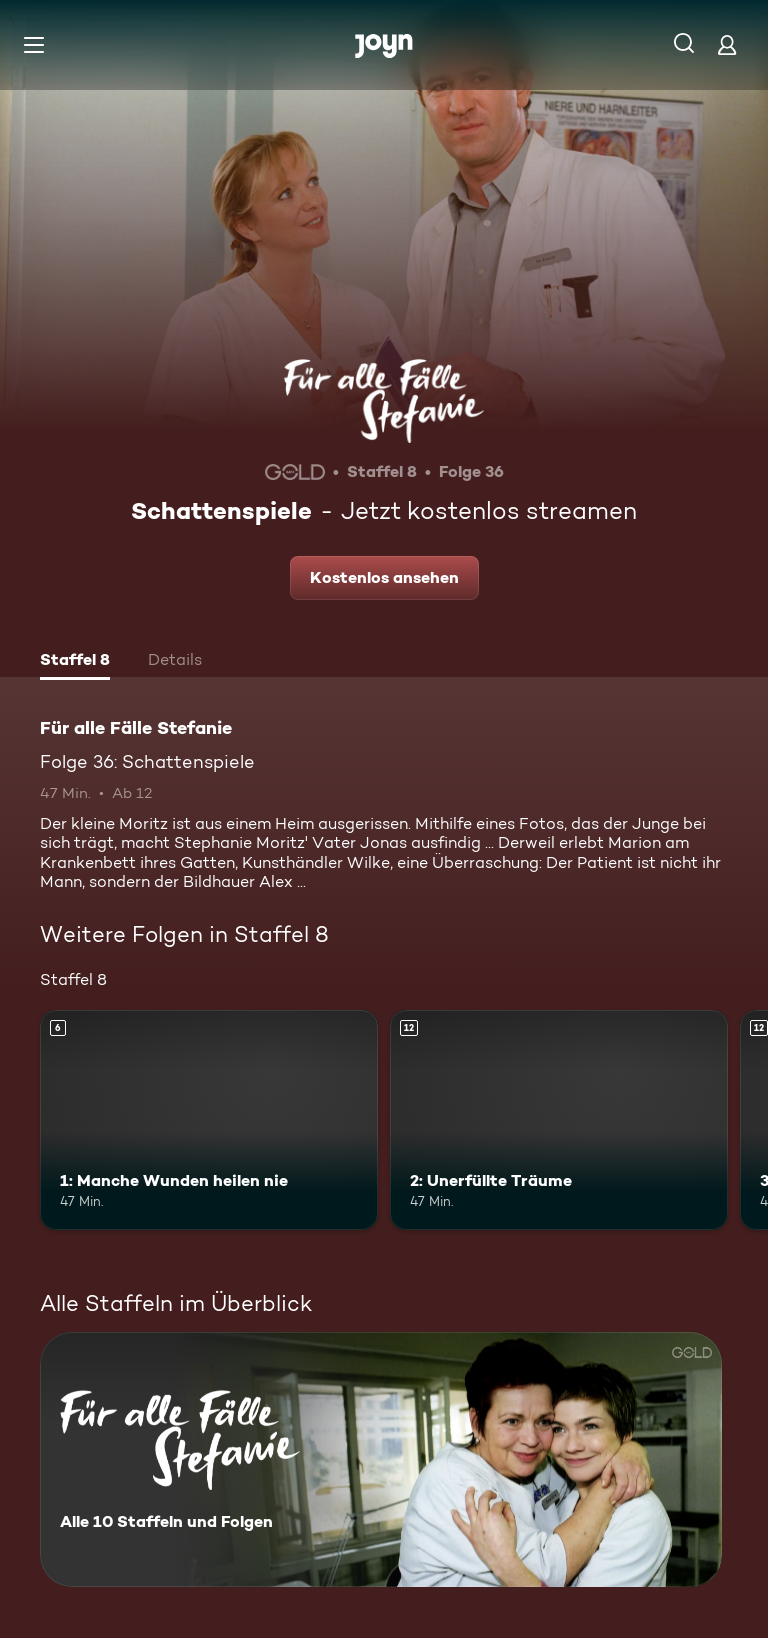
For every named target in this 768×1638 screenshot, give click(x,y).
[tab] (75, 662)
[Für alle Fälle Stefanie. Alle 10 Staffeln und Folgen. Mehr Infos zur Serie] (381, 1459)
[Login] (727, 44)
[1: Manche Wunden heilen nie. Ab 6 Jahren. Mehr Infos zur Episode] (209, 1120)
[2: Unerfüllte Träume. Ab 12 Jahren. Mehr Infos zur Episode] (559, 1120)
